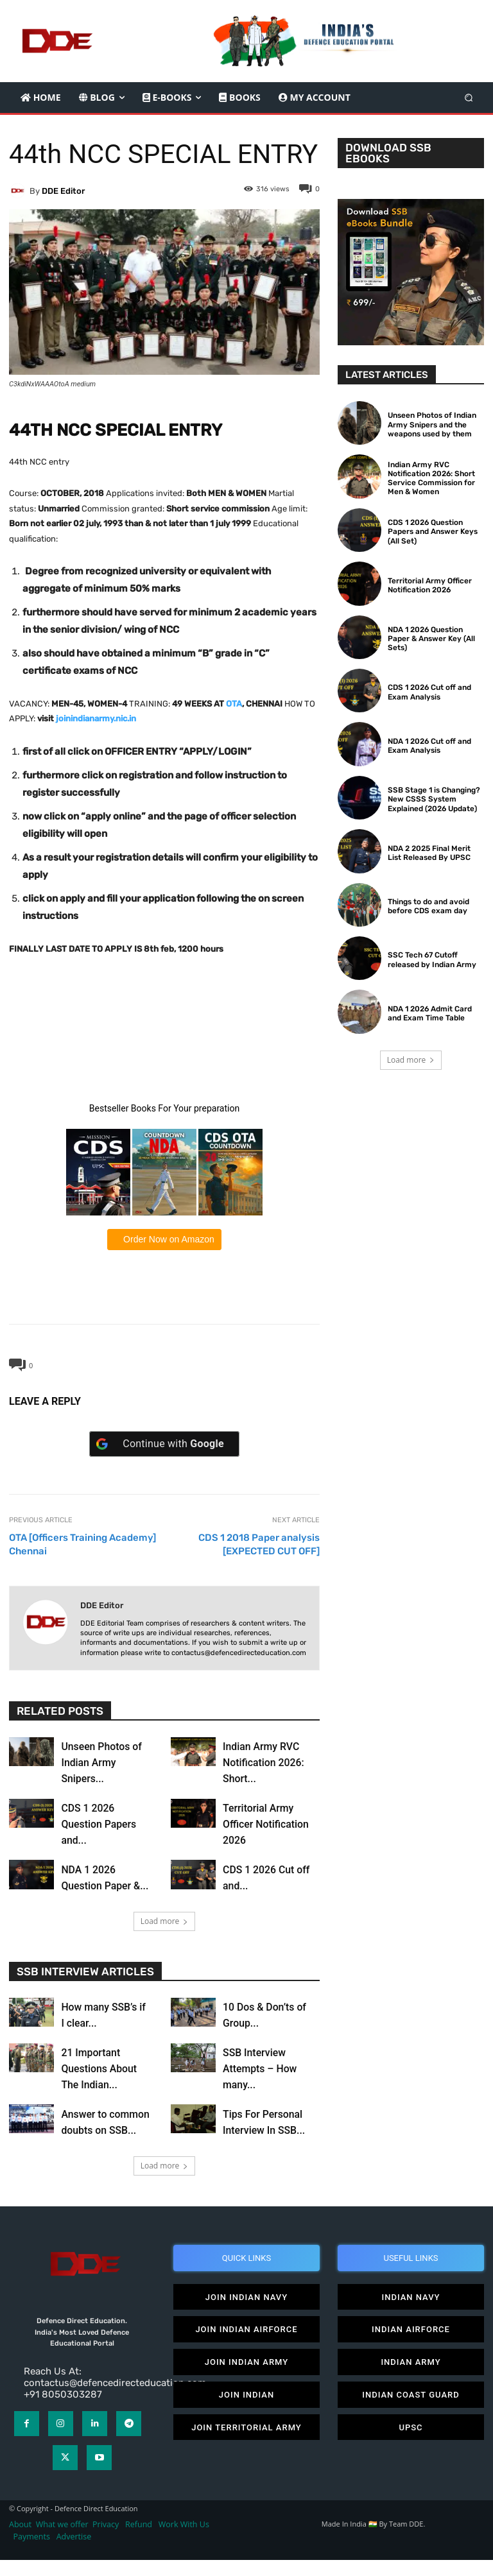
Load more (165, 1921)
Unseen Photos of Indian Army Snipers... (102, 1762)
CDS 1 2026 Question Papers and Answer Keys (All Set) (430, 531)
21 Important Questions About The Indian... (99, 2069)
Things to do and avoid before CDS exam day (427, 906)
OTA (234, 703)
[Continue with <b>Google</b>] (164, 1444)
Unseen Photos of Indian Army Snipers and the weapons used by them (430, 424)
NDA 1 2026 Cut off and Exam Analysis (428, 745)
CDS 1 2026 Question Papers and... (99, 1824)
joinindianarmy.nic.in (96, 718)
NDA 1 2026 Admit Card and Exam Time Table (429, 1013)
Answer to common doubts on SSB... (105, 2130)
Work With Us (184, 2540)
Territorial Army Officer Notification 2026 (266, 1824)
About (20, 2540)
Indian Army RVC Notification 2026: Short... (264, 1762)
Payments (31, 2552)
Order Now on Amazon (167, 1239)
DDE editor (63, 191)
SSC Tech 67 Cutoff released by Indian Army (429, 959)
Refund (138, 2540)
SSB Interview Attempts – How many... (260, 2069)
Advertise (74, 2552)
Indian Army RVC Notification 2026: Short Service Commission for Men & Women (430, 478)
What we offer (62, 2540)
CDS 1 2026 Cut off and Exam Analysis (428, 691)
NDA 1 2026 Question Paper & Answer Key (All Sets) (435, 638)
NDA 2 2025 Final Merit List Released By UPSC (435, 853)
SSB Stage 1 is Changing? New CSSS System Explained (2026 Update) (432, 799)
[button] (468, 97)
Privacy (106, 2540)
